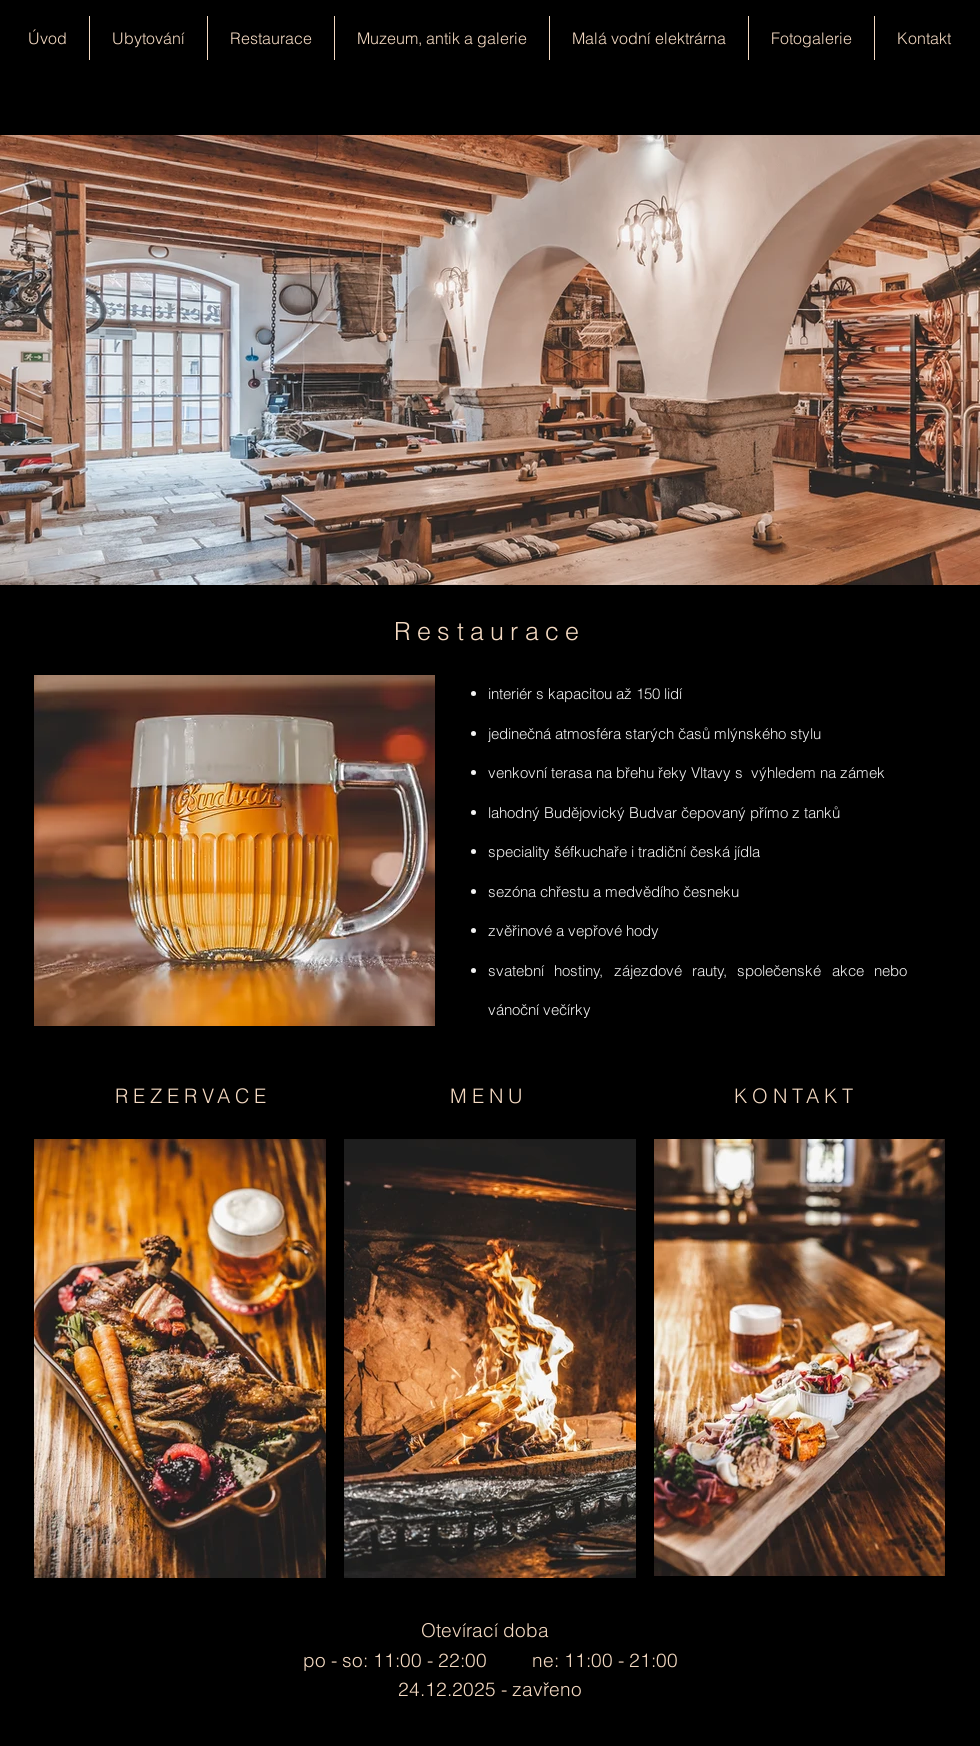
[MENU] (490, 1095)
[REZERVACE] (194, 1095)
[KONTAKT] (798, 1095)
